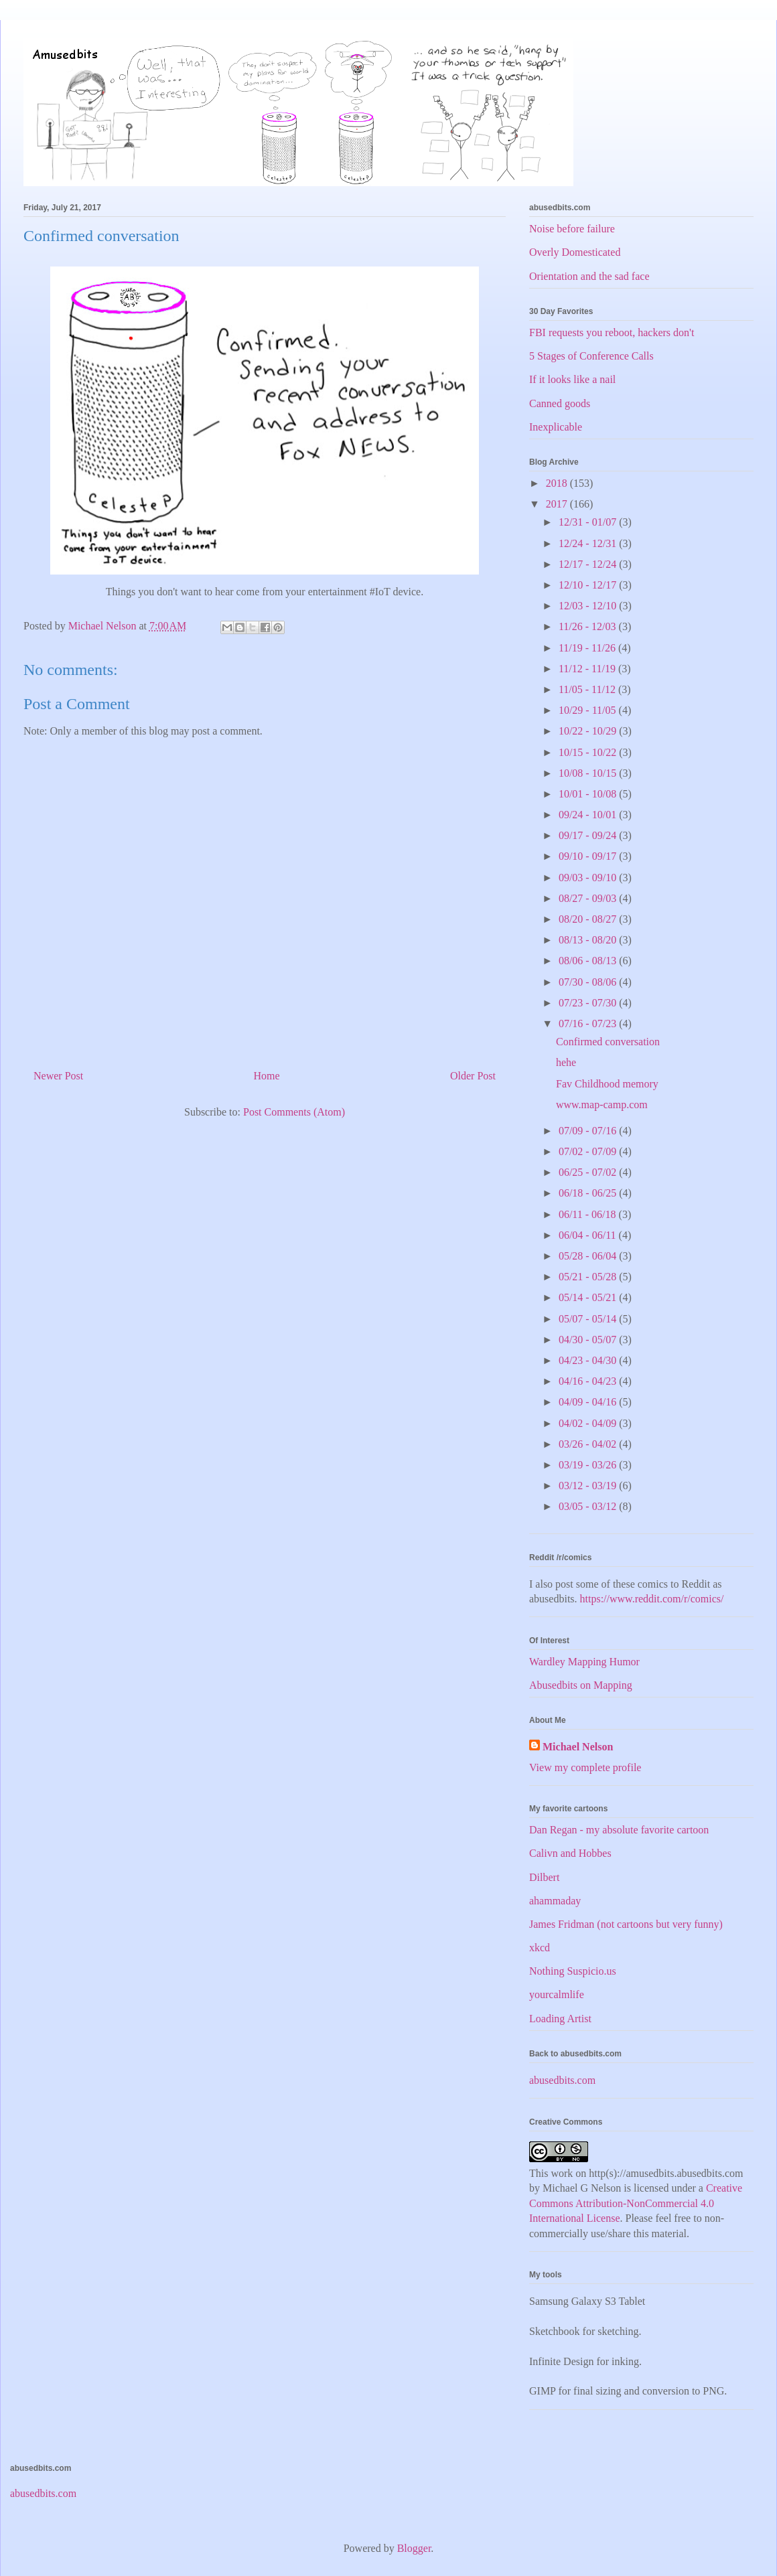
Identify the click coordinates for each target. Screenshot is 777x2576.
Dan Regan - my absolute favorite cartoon (619, 1829)
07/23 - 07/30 (589, 1002)
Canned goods (559, 403)
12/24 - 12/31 (589, 543)
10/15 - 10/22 (589, 752)
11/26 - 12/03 (589, 626)
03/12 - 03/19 (589, 1485)
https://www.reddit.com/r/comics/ (652, 1598)
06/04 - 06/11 (589, 1235)
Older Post (473, 1075)
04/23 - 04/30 (589, 1360)
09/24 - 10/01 (589, 814)
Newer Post (58, 1075)
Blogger (414, 2548)
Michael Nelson (578, 1746)
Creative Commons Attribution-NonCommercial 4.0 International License (635, 2203)
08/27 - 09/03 (589, 898)
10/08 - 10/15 (589, 773)
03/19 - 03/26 (589, 1464)
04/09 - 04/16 (589, 1402)
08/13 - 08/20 (589, 939)
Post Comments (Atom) (294, 1112)
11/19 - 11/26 (588, 648)
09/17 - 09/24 (589, 835)
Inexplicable (555, 427)
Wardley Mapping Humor (584, 1661)
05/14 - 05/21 (589, 1297)
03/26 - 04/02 (589, 1444)
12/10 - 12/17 (589, 585)
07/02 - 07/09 (589, 1151)
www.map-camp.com (602, 1104)
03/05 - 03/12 (589, 1506)
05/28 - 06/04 (589, 1256)
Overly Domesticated (574, 252)
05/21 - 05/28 (589, 1276)
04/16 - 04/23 (589, 1381)
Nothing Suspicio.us (572, 1971)
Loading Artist (560, 2018)
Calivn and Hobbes (570, 1853)
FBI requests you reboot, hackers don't (611, 332)
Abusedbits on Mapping (580, 1685)
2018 (558, 483)
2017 (558, 504)
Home (267, 1075)
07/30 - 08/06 (589, 982)
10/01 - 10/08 (589, 794)
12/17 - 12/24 (589, 564)
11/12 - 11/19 (588, 668)
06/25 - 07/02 (589, 1172)
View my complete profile (585, 1767)
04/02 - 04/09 (589, 1423)
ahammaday (555, 1900)
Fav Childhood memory (607, 1083)
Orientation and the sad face (589, 276)
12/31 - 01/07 (589, 522)
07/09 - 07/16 (589, 1130)
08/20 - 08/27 (589, 919)
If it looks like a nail (572, 379)
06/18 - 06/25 (589, 1193)
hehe (566, 1062)
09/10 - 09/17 (589, 856)
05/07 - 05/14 (589, 1318)
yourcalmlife (556, 1994)
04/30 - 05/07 (589, 1339)
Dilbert (544, 1877)
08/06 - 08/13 (589, 960)
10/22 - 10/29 (589, 731)
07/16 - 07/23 (589, 1023)
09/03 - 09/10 (589, 877)
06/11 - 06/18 (589, 1214)
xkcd (539, 1947)
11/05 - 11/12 (588, 689)
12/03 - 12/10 (589, 605)
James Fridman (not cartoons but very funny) (626, 1924)
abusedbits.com (562, 2080)
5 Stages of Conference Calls (591, 356)
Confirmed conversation (608, 1041)
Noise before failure (572, 228)
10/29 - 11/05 (589, 710)
